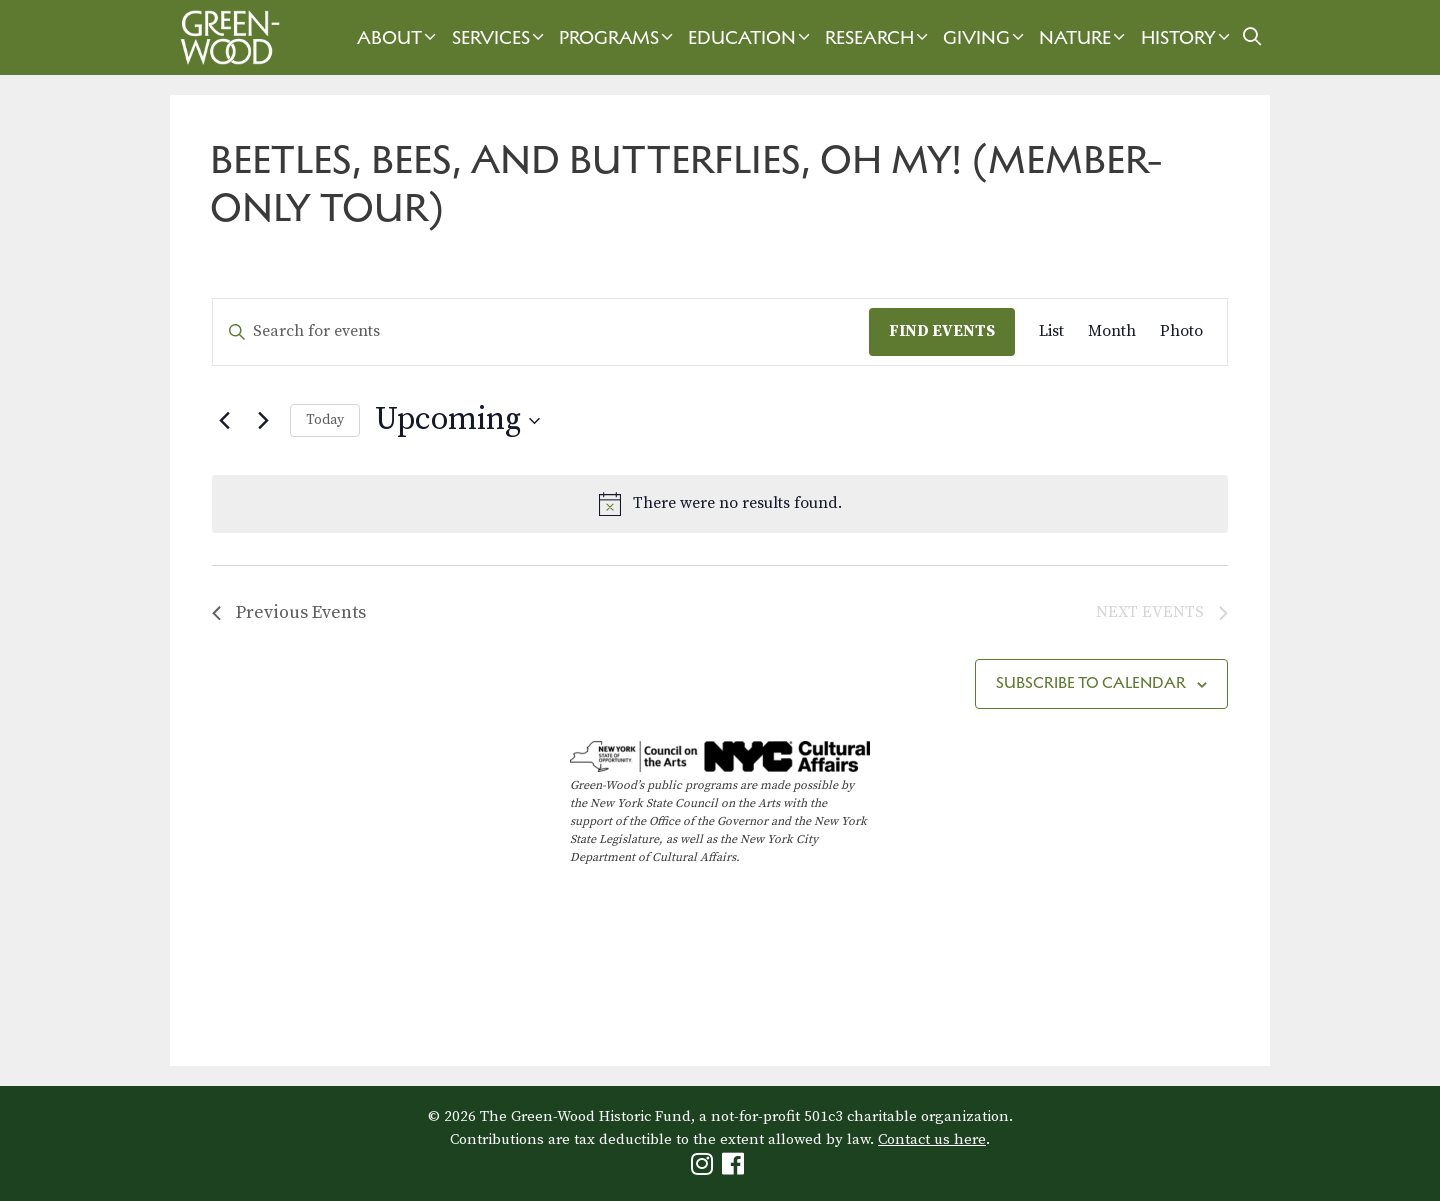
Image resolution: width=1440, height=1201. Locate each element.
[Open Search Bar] (1252, 37)
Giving (986, 37)
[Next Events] (263, 421)
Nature (1084, 37)
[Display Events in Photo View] (1181, 332)
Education (751, 37)
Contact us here (932, 1139)
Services (500, 37)
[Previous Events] (224, 421)
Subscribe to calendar (1091, 682)
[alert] (720, 504)
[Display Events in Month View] (1112, 332)
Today (325, 420)
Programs (618, 37)
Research (879, 37)
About (399, 37)
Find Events (942, 331)
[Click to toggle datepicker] (457, 420)
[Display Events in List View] (1051, 332)
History (1188, 37)
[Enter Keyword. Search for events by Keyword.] (541, 332)
